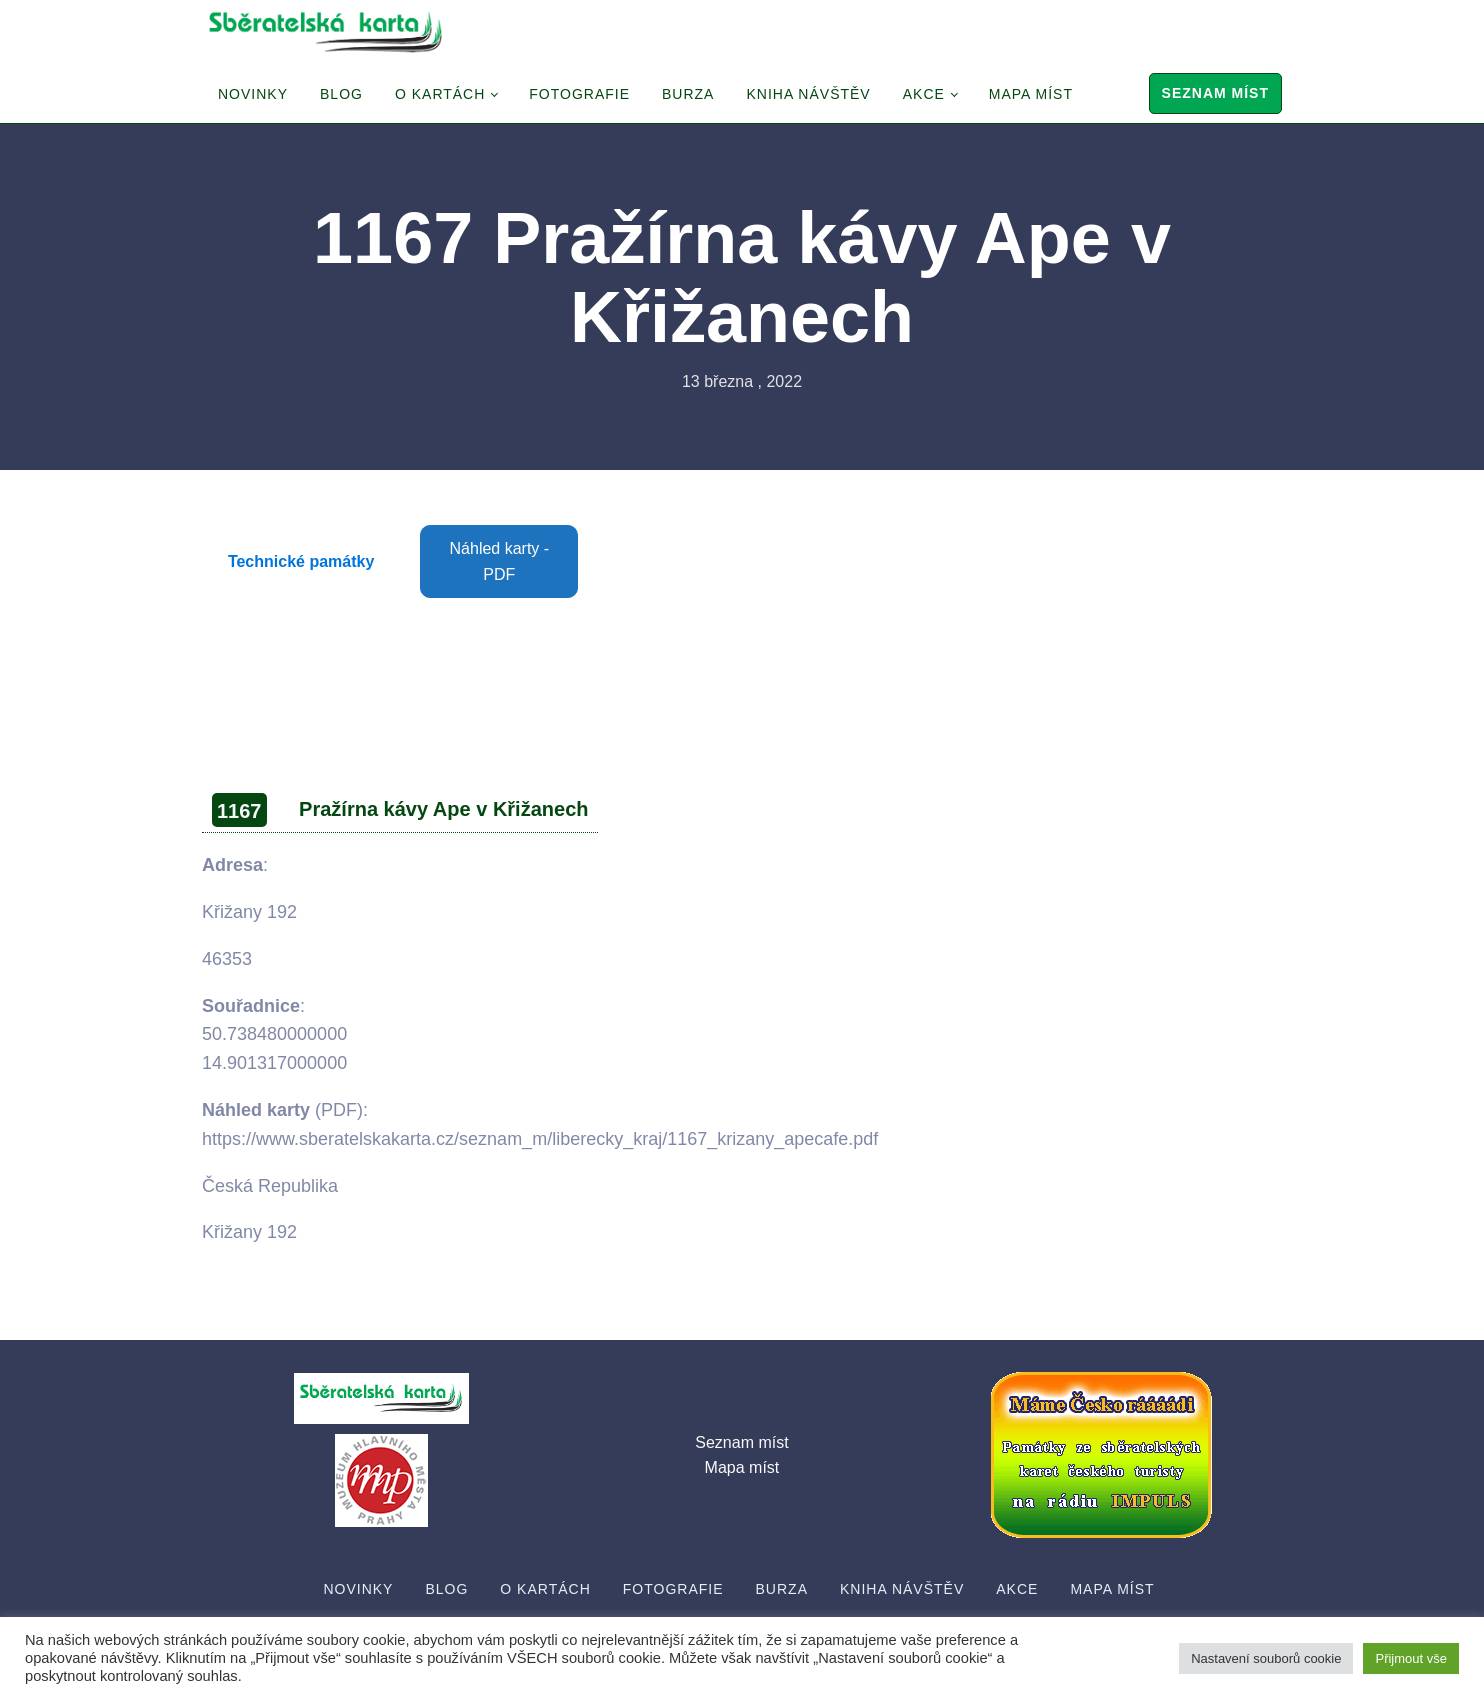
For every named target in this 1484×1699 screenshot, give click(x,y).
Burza (688, 94)
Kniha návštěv (808, 94)
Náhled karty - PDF (500, 561)
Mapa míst (1031, 94)
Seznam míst (1215, 93)
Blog (341, 94)
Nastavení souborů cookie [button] (1266, 1658)
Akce (924, 94)
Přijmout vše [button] (1411, 1658)
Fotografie (579, 94)
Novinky (253, 94)
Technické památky (301, 561)
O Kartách (440, 94)
